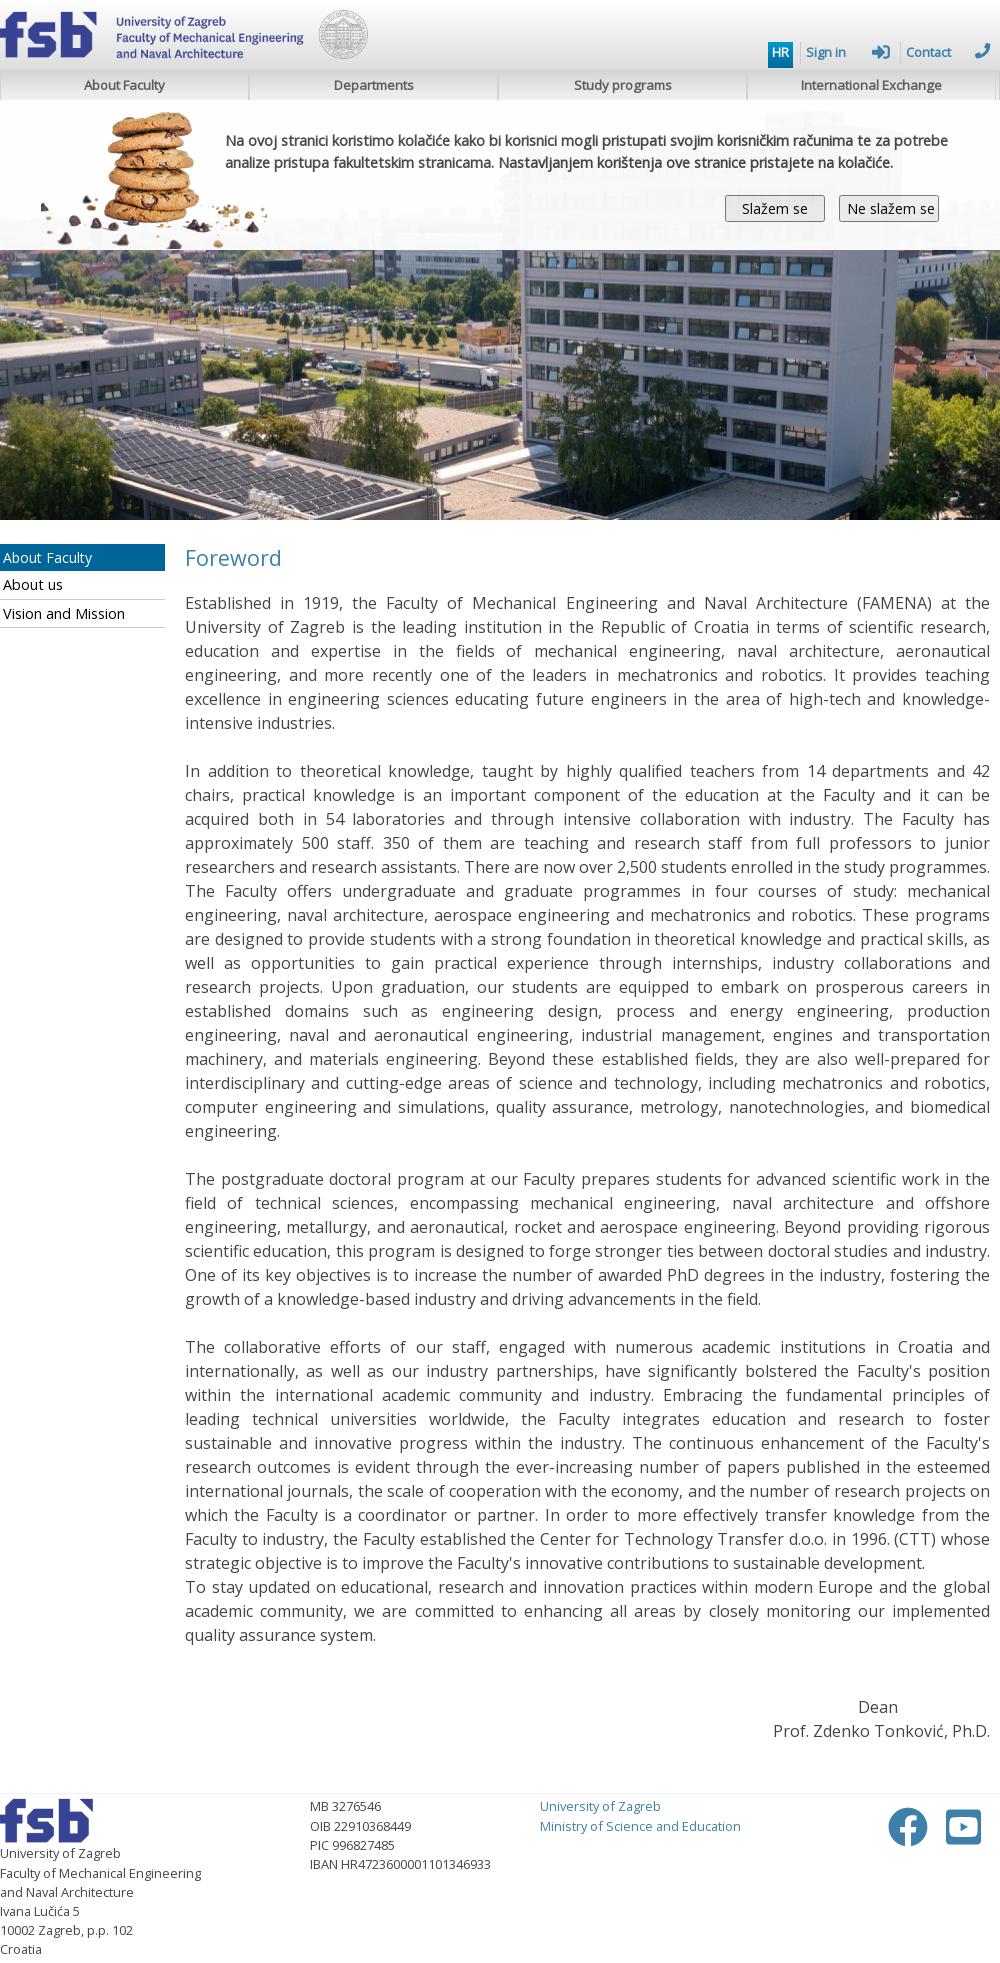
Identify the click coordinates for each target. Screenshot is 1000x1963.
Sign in (848, 52)
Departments (374, 85)
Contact (948, 52)
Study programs (623, 85)
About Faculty (124, 85)
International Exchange (871, 85)
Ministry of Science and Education (640, 1826)
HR (780, 52)
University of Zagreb (600, 1806)
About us (33, 584)
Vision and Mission (64, 613)
